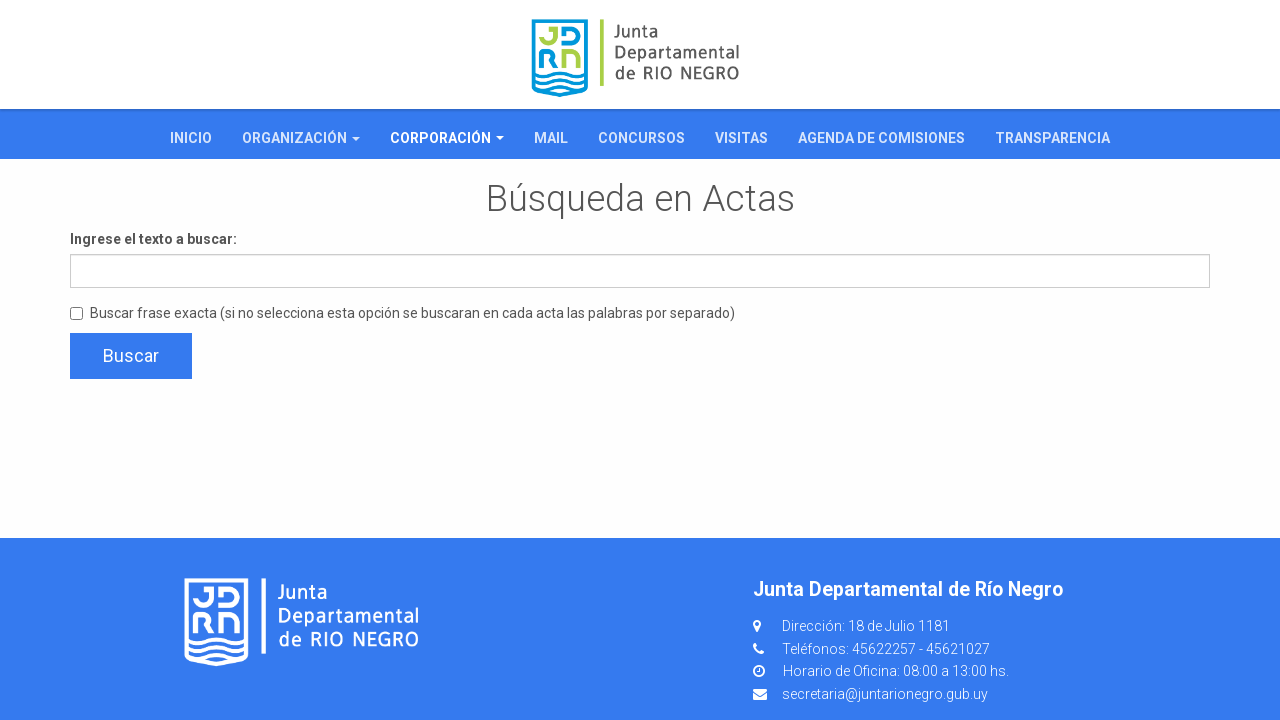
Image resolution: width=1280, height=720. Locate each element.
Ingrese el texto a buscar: (153, 239)
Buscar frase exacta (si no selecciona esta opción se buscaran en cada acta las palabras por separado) (402, 313)
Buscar (131, 355)
